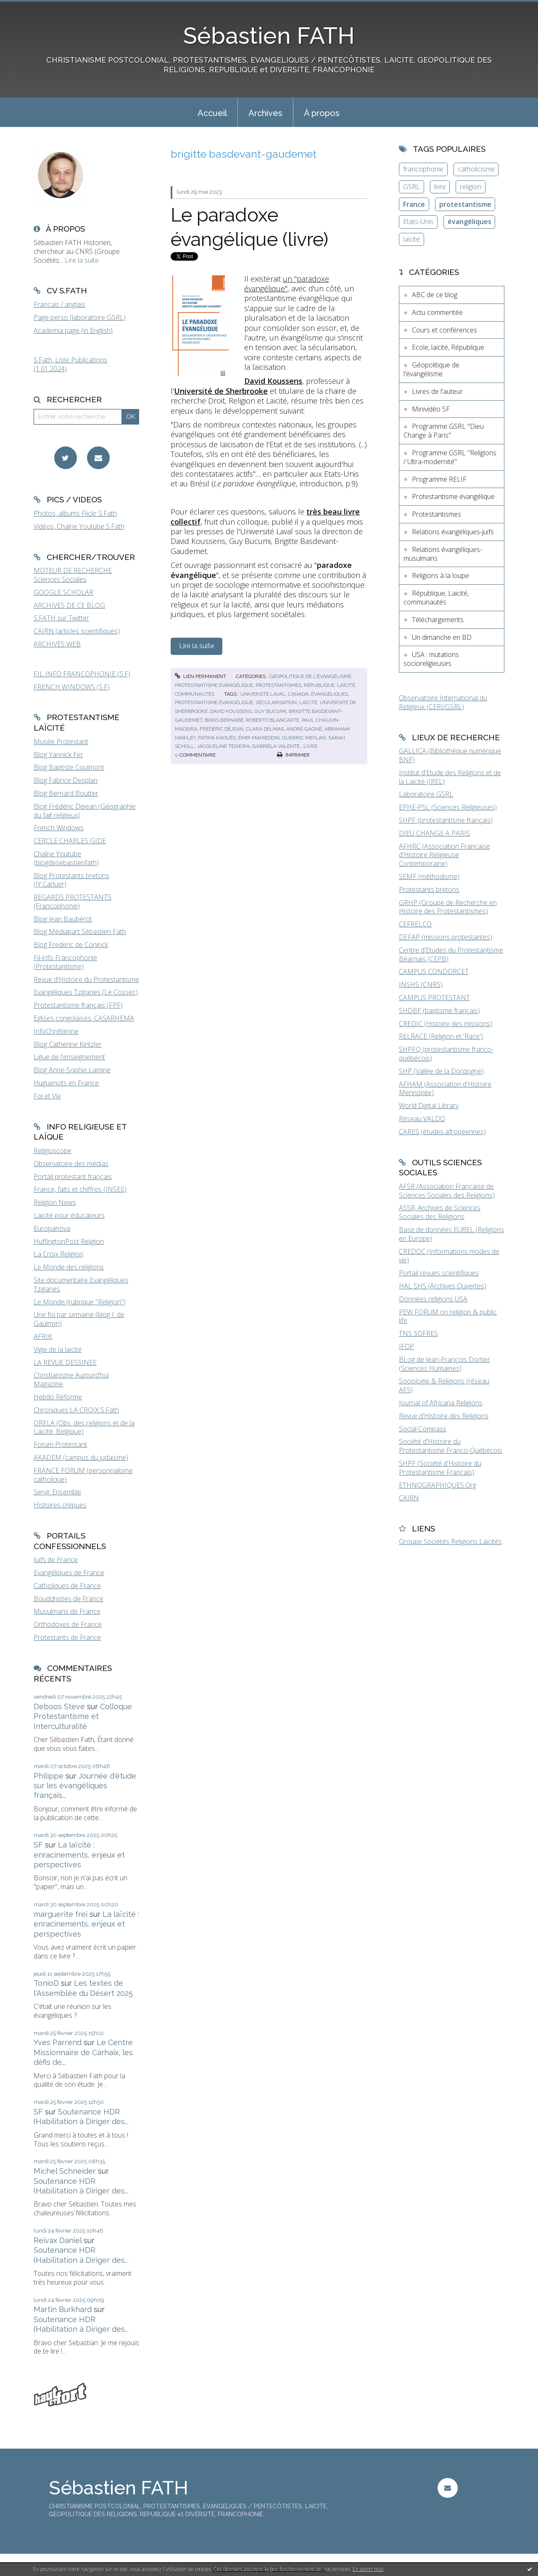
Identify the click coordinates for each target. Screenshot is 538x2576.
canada (298, 694)
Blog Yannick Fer (58, 754)
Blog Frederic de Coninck (71, 944)
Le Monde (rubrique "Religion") (80, 1301)
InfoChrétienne (56, 1031)
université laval (262, 694)
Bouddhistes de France (68, 1598)
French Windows (59, 827)
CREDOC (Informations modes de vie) (449, 1256)
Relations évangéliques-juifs (453, 531)
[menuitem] (212, 112)
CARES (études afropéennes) (442, 1131)
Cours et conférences (444, 330)
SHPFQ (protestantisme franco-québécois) (446, 1054)
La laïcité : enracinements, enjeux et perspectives (79, 1854)
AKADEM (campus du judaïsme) (81, 1457)
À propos (322, 113)
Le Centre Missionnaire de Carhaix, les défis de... (83, 2052)
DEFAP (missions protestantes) (445, 937)
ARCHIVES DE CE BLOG (69, 605)
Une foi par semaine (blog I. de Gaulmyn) (79, 1319)
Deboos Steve (59, 1706)
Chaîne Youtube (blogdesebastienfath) (66, 858)
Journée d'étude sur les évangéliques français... (85, 1785)
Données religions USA (433, 1299)
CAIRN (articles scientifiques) (77, 631)
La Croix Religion (58, 1254)
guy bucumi (270, 711)
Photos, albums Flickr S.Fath (75, 513)
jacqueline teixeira (223, 746)
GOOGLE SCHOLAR (63, 592)
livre (310, 746)
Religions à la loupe (440, 575)
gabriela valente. (276, 746)
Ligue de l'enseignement (69, 1056)
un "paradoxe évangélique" (286, 283)
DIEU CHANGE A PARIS (434, 833)
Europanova (52, 1228)
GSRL (411, 186)
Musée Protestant (61, 741)
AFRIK (43, 1336)
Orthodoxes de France (68, 1624)
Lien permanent (200, 676)
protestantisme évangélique (214, 702)
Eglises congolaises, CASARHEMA (84, 1018)
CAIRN (409, 1497)
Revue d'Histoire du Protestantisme (86, 979)
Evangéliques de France (69, 1572)
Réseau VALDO (422, 1118)
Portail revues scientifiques (439, 1272)
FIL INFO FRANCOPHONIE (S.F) (82, 673)
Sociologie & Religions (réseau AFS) (444, 1385)
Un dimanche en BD (442, 637)
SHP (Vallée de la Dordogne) (441, 1071)
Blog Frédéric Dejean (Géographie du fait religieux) (85, 811)
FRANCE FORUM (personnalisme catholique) (83, 1475)
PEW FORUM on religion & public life (448, 1316)
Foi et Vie (47, 1096)
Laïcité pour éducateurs (69, 1215)
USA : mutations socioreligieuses (431, 659)
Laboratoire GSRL (426, 794)
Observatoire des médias (71, 1163)
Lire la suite (82, 260)
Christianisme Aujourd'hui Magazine (71, 1379)
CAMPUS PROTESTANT (434, 997)
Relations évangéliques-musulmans (443, 554)
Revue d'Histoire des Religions (443, 1415)
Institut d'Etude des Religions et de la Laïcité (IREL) (450, 777)
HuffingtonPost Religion (69, 1241)
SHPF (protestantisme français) (446, 820)
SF (38, 1844)
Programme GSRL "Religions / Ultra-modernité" (450, 457)
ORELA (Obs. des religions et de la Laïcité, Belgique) (84, 1427)
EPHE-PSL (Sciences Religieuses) (448, 807)
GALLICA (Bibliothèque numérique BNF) (450, 755)
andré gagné (304, 729)
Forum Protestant (60, 1444)
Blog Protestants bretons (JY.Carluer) (71, 880)
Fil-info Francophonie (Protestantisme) (65, 962)
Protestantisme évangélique (214, 685)
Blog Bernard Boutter (66, 793)
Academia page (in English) (73, 330)
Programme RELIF (439, 479)
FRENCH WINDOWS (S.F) (72, 687)
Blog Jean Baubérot (63, 919)
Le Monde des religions (69, 1267)
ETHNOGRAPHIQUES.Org (437, 1485)
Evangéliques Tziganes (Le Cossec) (86, 992)
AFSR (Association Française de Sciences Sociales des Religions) (447, 1191)
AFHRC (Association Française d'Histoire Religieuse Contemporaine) (444, 855)
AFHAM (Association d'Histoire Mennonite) (445, 1088)
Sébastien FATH (269, 35)
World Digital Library (429, 1105)
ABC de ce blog (434, 294)
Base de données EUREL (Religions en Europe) (451, 1234)
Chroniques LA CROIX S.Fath (76, 1410)
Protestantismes (278, 685)
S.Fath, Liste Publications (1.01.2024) (70, 364)
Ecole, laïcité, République (448, 347)
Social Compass (422, 1428)
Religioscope (52, 1150)
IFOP (406, 1346)
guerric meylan (304, 738)
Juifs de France (56, 1559)
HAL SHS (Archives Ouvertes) (442, 1286)
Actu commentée (437, 312)
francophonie (423, 169)
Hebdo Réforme (58, 1396)
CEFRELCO (415, 924)
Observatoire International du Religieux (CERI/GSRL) (443, 702)
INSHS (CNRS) (421, 984)
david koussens (231, 711)
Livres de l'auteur (437, 391)
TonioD (46, 1983)
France (414, 204)
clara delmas (265, 729)
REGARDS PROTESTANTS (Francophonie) (72, 901)
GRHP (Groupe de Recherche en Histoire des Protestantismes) (448, 907)
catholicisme (476, 169)
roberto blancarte (272, 720)
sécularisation (276, 702)
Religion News (55, 1202)
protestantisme (465, 204)
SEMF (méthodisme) (429, 876)
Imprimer (293, 755)
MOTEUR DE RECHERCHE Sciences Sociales (73, 575)
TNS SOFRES (418, 1333)
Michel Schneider (65, 2171)
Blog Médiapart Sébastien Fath (80, 931)
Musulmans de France (67, 1611)
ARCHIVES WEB (57, 644)
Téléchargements (438, 619)
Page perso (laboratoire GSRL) (80, 317)
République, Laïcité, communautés (436, 598)
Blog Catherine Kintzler (68, 1044)
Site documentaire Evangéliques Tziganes (81, 1284)
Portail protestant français (73, 1176)
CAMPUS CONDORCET (434, 971)
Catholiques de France (67, 1585)
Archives (265, 113)
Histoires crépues (60, 1505)
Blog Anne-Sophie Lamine (72, 1069)
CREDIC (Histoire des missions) (445, 1023)
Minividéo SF (431, 409)
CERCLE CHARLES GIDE (70, 840)
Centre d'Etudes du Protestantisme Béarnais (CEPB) (451, 954)
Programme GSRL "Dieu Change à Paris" (444, 431)
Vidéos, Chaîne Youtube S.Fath (79, 526)
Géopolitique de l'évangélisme (310, 676)
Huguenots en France (66, 1082)
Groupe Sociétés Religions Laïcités (450, 1541)
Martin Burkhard (63, 2309)
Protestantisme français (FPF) (78, 1005)
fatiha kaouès (217, 738)
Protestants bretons (429, 889)
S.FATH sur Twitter (61, 618)
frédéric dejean (221, 729)
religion (470, 186)
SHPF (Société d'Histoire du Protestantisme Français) (440, 1468)
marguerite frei (60, 1914)
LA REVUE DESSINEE (65, 1362)
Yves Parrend (58, 2042)
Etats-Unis (418, 221)
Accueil (212, 113)
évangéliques (329, 694)
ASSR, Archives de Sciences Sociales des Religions (439, 1212)
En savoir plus (368, 2569)
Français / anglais (59, 304)
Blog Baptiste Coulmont (69, 767)
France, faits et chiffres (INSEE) (80, 1189)
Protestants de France (67, 1637)
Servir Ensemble (57, 1492)
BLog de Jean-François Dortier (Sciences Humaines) (444, 1364)
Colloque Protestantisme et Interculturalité (83, 1716)
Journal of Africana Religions (441, 1402)
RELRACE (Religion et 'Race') (441, 1036)
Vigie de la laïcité (58, 1349)
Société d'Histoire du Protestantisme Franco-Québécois (450, 1446)
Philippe (48, 1775)
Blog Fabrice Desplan (66, 780)
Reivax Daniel (58, 2240)
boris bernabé (224, 720)
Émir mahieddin (259, 738)
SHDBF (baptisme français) (439, 1010)
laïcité (308, 702)
